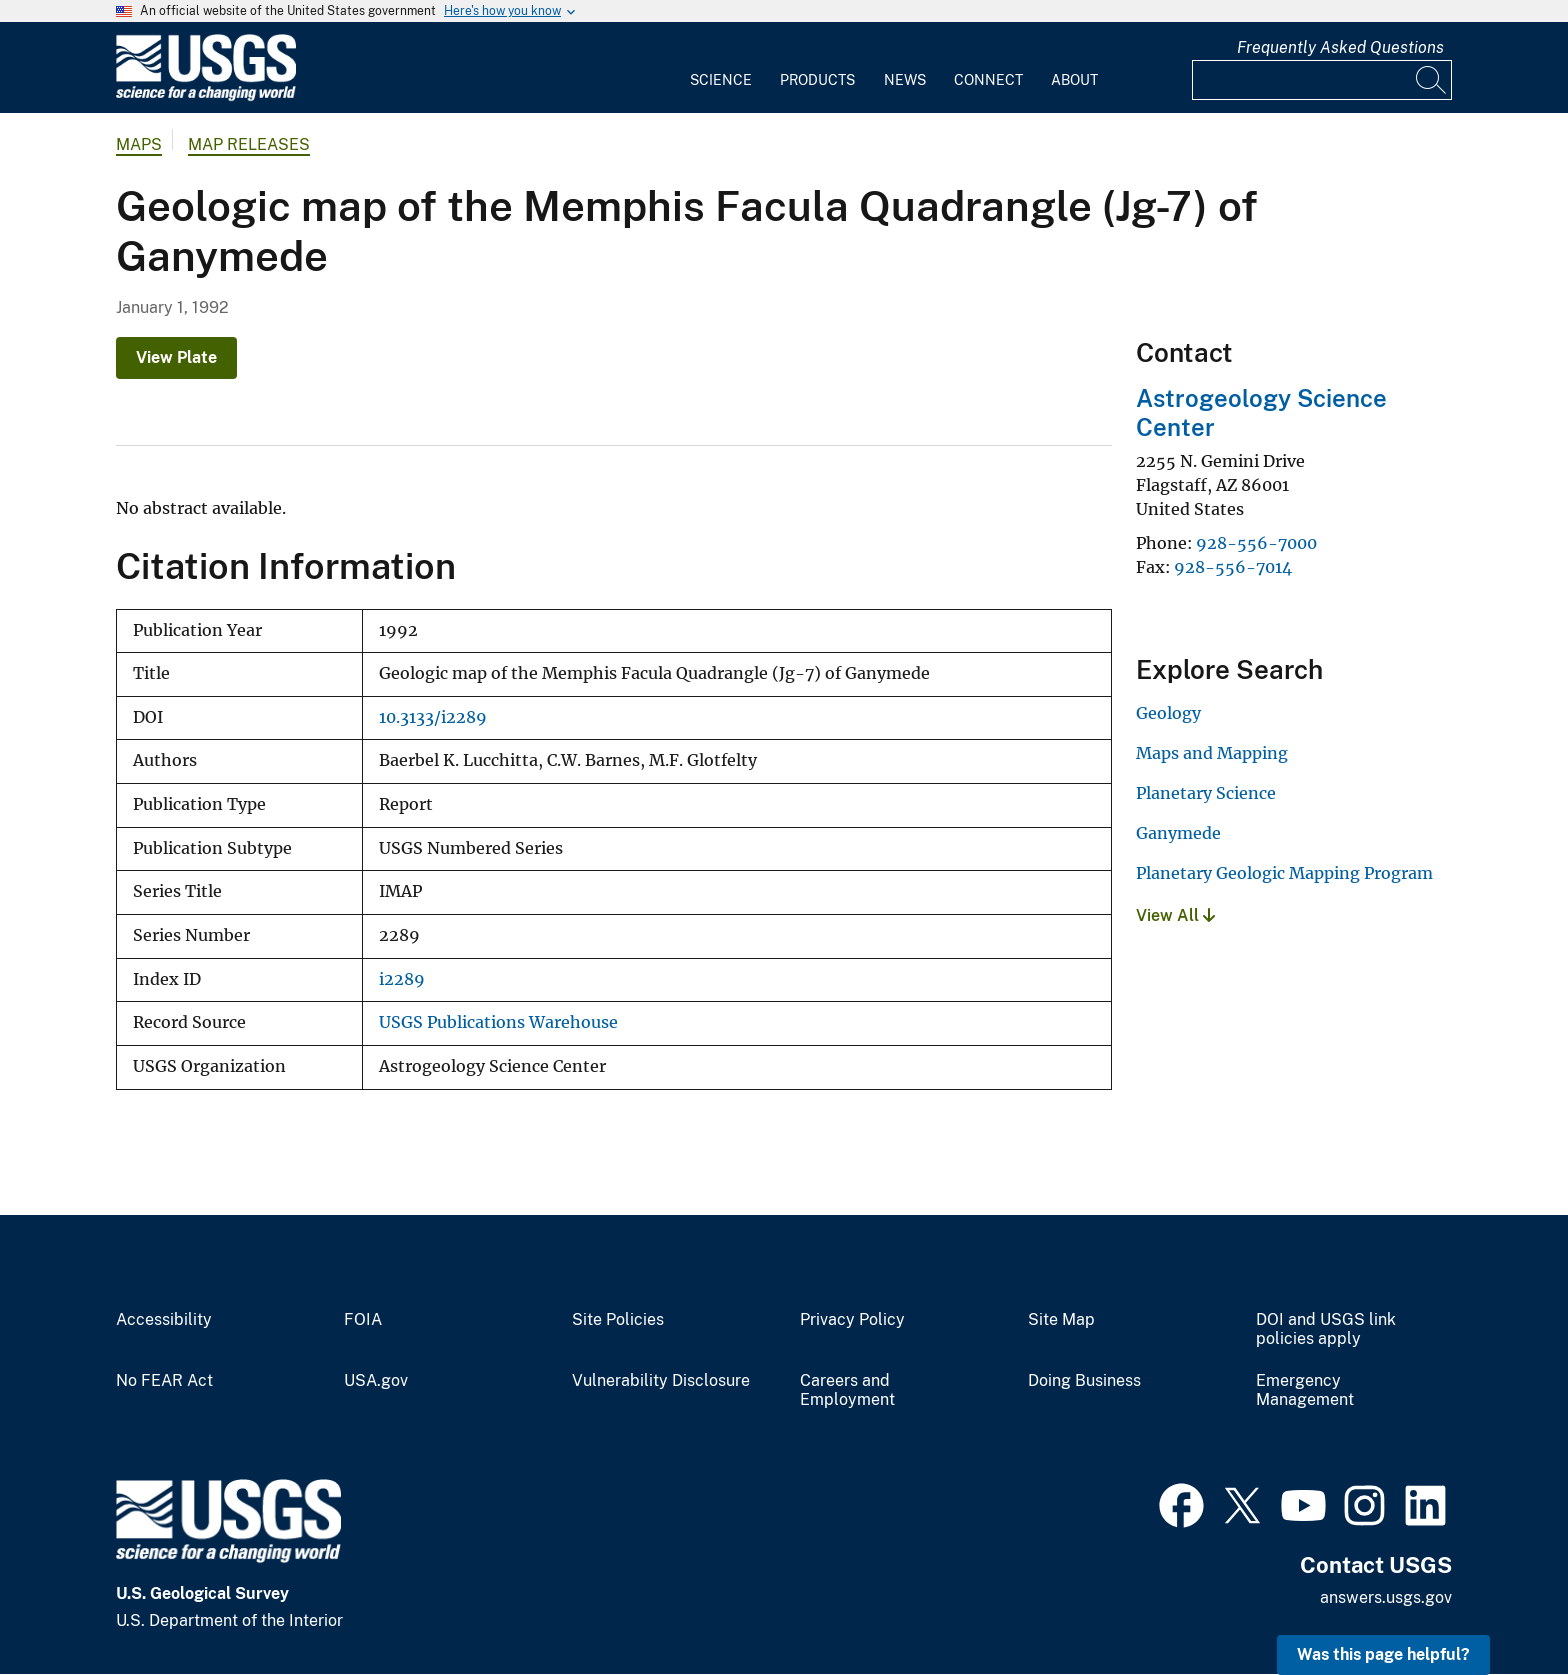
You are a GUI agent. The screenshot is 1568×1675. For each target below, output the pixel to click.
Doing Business (1084, 1381)
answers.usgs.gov (1386, 1597)
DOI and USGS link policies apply (1326, 1329)
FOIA (363, 1320)
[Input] (1322, 80)
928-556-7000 (1256, 543)
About (1074, 80)
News (905, 80)
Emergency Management (1305, 1390)
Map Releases (249, 144)
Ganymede (1178, 833)
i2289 (402, 979)
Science (721, 80)
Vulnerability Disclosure (661, 1381)
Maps (139, 144)
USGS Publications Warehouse (498, 1022)
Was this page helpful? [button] (1383, 1654)
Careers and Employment (847, 1390)
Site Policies (618, 1320)
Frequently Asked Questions (1340, 47)
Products (817, 80)
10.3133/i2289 (433, 717)
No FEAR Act (164, 1381)
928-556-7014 (1233, 567)
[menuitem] (721, 68)
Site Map (1061, 1320)
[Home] (206, 96)
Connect (988, 80)
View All (1175, 915)
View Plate (176, 357)
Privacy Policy (852, 1320)
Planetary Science (1206, 793)
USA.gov (376, 1381)
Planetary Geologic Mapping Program (1284, 873)
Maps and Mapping (1212, 753)
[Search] (1432, 80)
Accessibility (164, 1320)
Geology (1168, 713)
